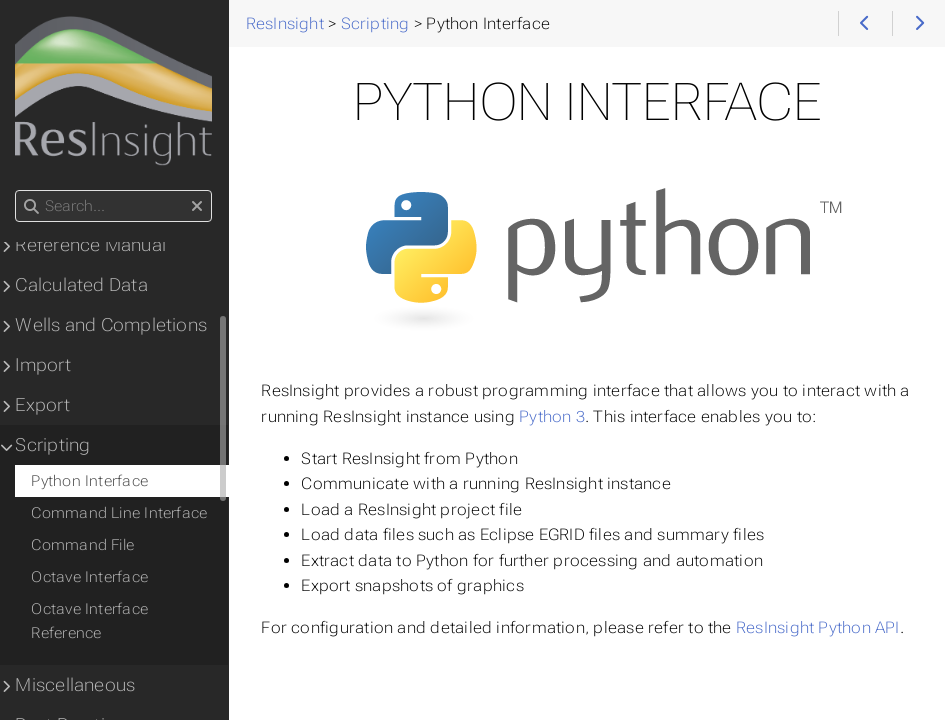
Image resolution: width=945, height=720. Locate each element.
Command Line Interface (120, 513)
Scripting (53, 445)
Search (17, 190)
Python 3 (553, 416)
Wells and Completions (112, 325)
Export (43, 405)
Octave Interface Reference (90, 621)
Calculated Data (82, 285)
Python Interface (90, 481)
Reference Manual (91, 245)
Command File (83, 545)
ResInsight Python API (819, 627)
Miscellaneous (76, 685)
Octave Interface (90, 577)
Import (43, 365)
